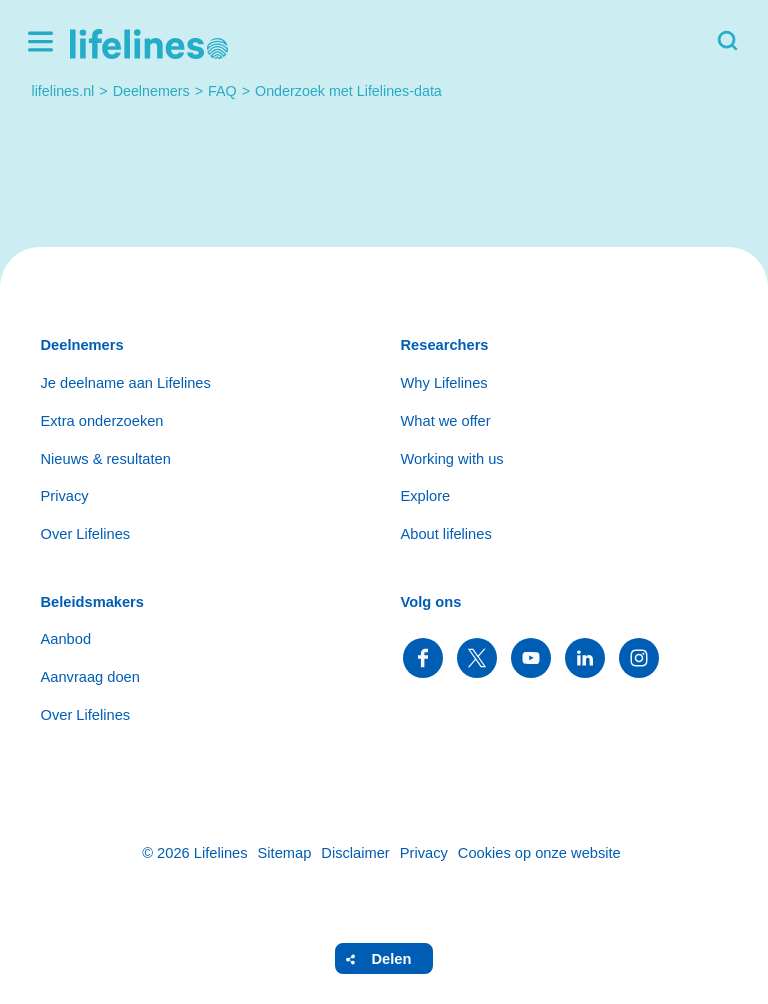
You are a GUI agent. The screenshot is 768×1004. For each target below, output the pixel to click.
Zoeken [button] (728, 41)
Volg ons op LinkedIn (585, 658)
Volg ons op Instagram (639, 658)
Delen (392, 959)
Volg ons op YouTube (531, 658)
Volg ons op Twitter (477, 658)
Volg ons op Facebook (423, 658)
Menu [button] (40, 41)
